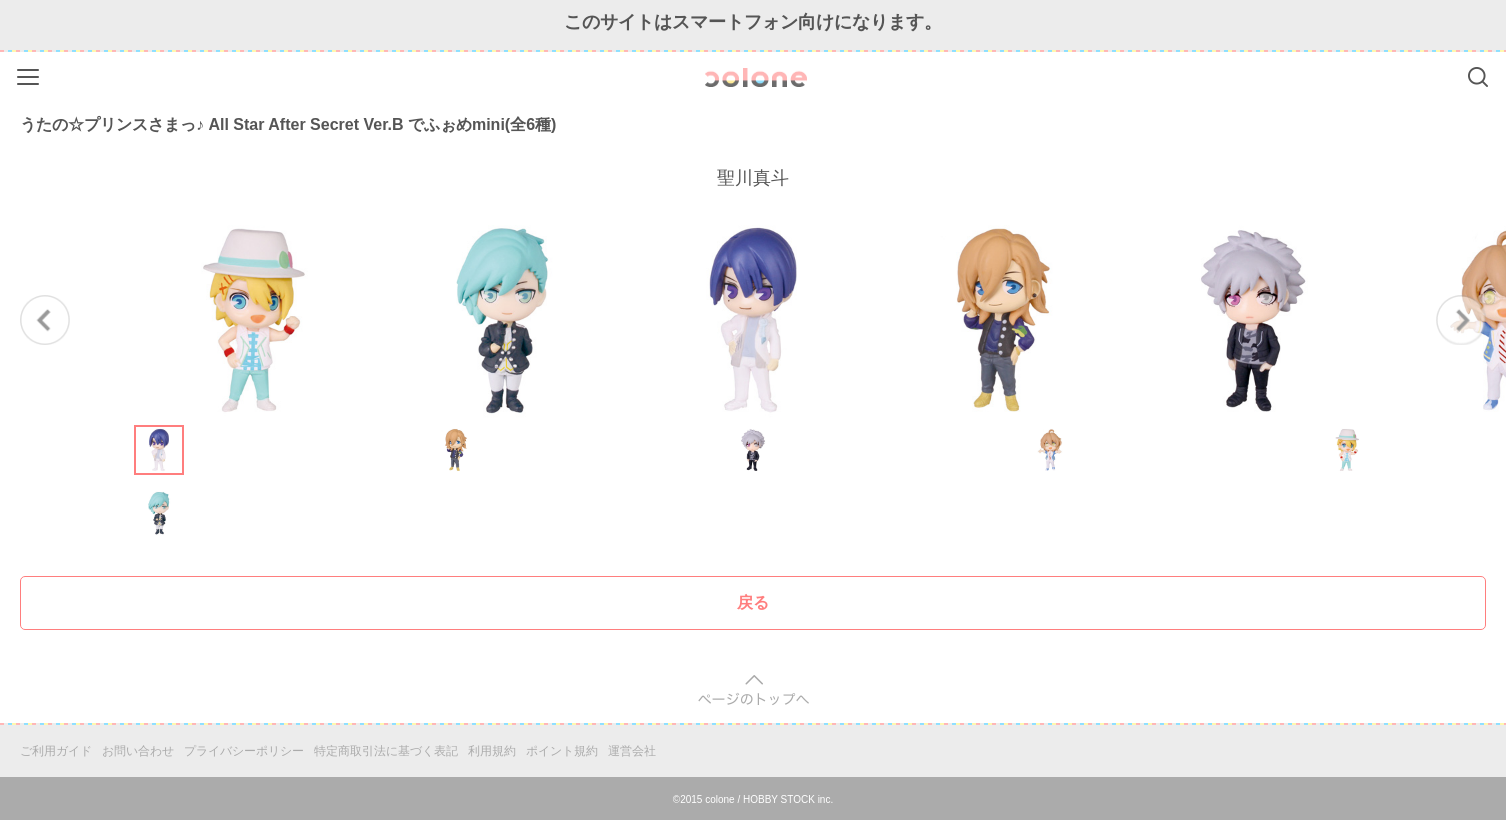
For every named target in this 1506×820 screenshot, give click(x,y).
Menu (30, 73)
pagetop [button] (753, 690)
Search (1478, 77)
